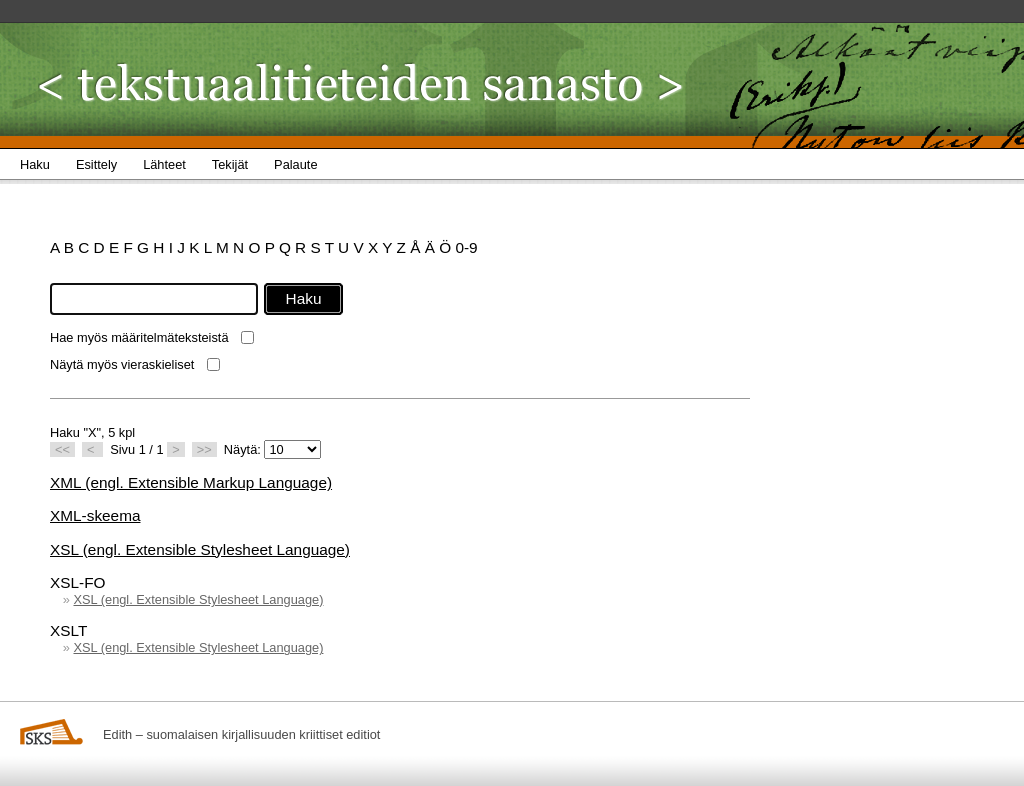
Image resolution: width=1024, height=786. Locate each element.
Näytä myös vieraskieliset (122, 364)
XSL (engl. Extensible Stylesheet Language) (200, 549)
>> (204, 449)
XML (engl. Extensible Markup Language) (191, 482)
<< (62, 449)
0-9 (466, 247)
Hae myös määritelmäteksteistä (139, 337)
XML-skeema (95, 515)
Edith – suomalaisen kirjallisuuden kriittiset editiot (241, 734)
